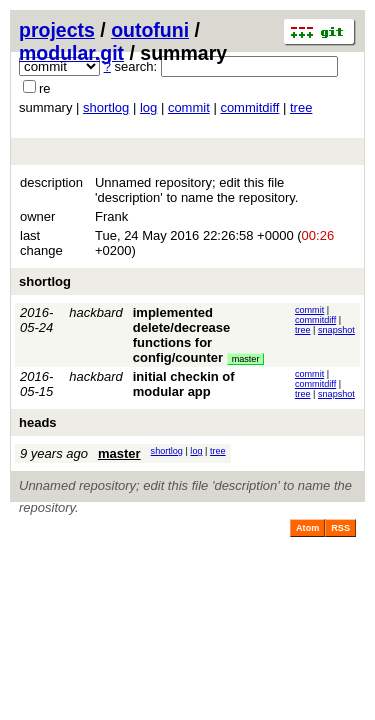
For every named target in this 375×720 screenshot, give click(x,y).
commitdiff (249, 107)
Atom (307, 528)
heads (38, 422)
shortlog (106, 107)
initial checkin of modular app (184, 384)
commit (189, 107)
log (148, 107)
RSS (340, 528)
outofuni (150, 30)
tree (301, 107)
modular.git (71, 53)
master (246, 359)
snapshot (336, 330)
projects (57, 30)
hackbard (95, 312)
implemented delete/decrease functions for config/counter (182, 335)
